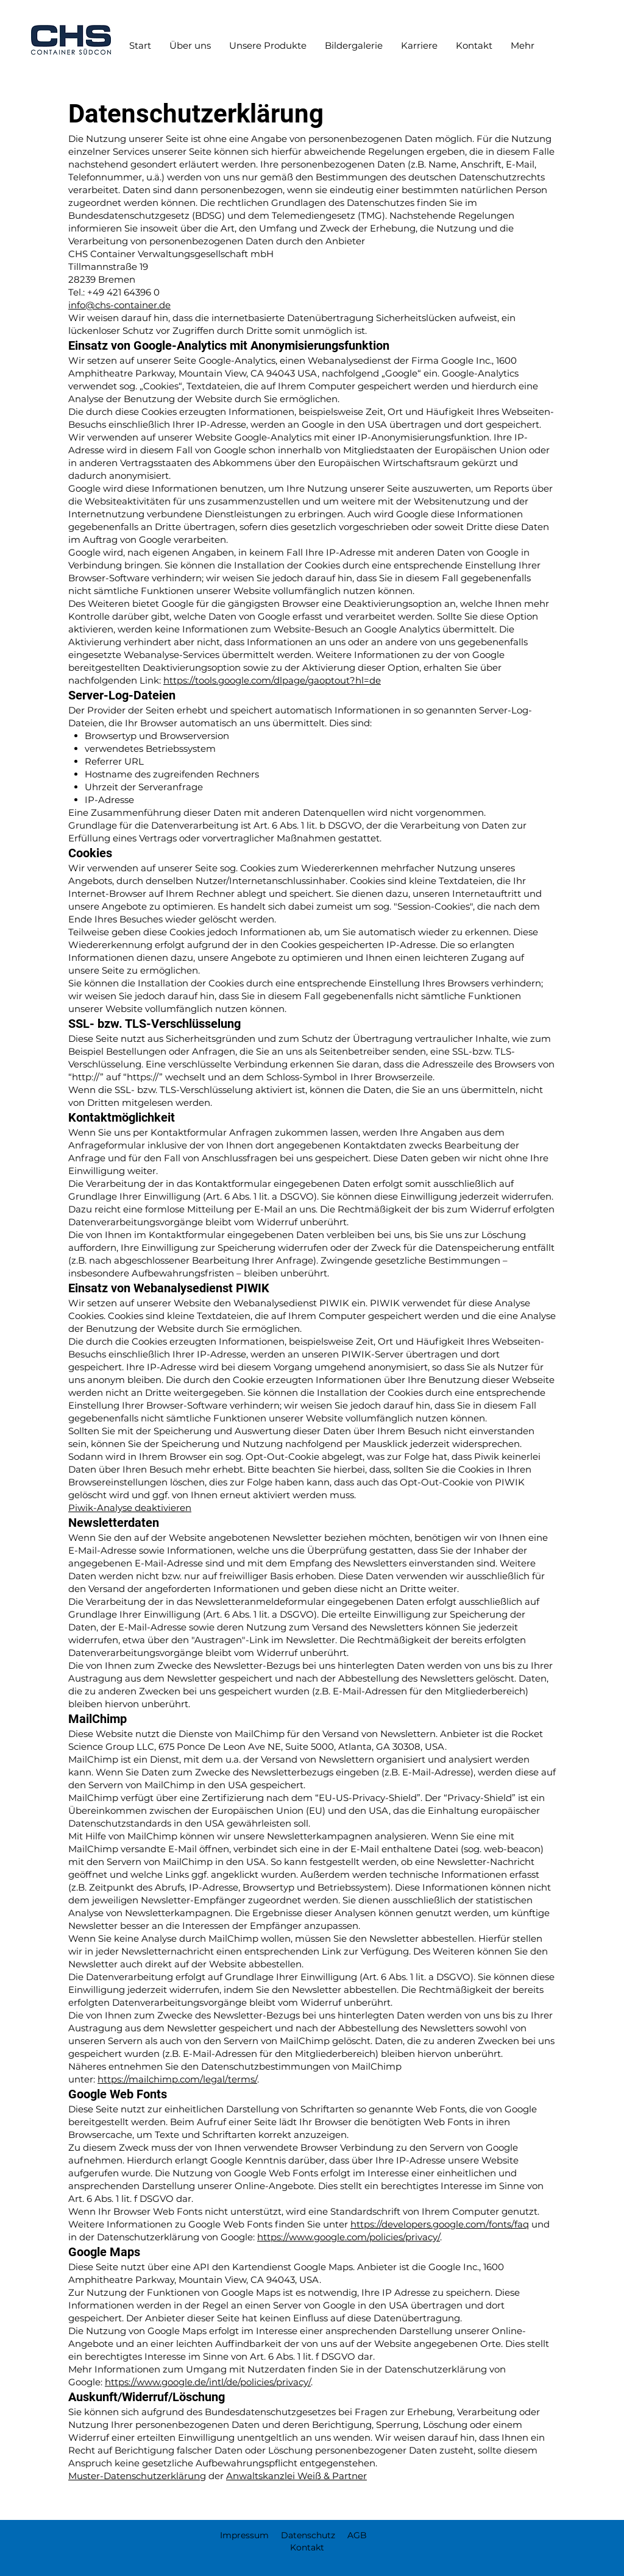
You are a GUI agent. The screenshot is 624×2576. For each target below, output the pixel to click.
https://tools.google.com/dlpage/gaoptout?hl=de (272, 680)
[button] (268, 45)
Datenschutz (308, 2535)
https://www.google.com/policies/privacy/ (348, 2237)
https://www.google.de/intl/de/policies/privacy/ (208, 2382)
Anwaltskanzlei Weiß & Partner (296, 2476)
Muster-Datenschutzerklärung (137, 2476)
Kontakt (293, 2547)
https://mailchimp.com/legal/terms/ (177, 2079)
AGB (357, 2535)
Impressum (244, 2535)
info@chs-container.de (119, 305)
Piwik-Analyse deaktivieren (129, 1507)
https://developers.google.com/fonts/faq (439, 2224)
